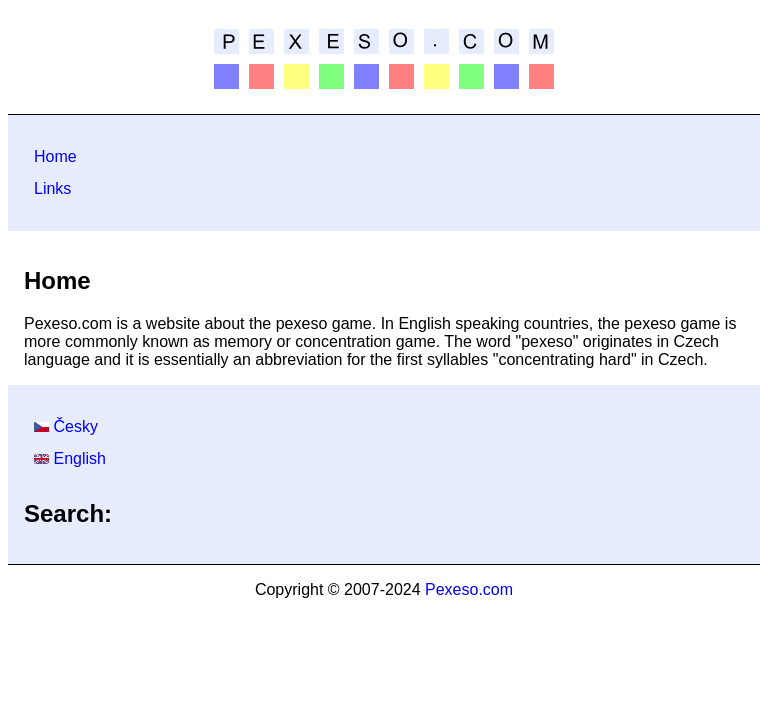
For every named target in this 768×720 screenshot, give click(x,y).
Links (52, 188)
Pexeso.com (469, 589)
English (79, 458)
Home (55, 156)
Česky (75, 426)
